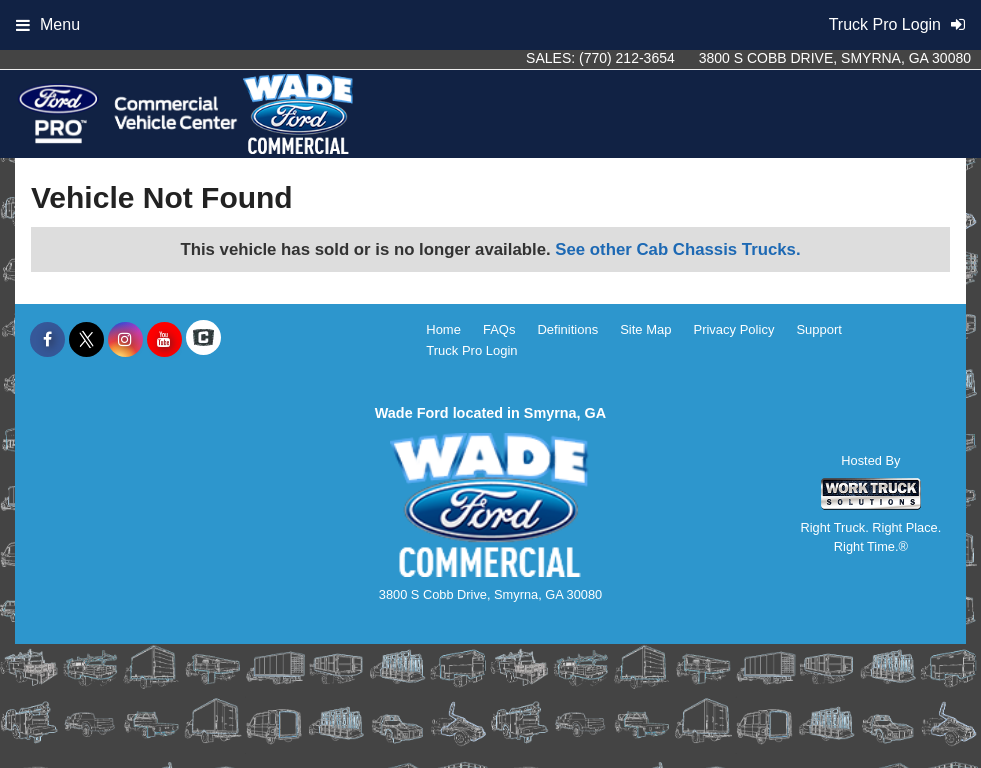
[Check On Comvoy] (203, 340)
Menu (48, 24)
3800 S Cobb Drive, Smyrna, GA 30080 (835, 58)
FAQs (499, 329)
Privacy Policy (733, 329)
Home (443, 329)
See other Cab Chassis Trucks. (677, 249)
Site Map (645, 329)
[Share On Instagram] (125, 340)
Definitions (567, 329)
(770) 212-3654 (627, 58)
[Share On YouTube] (164, 340)
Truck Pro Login (471, 350)
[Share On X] (86, 340)
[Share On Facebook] (47, 340)
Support (819, 329)
